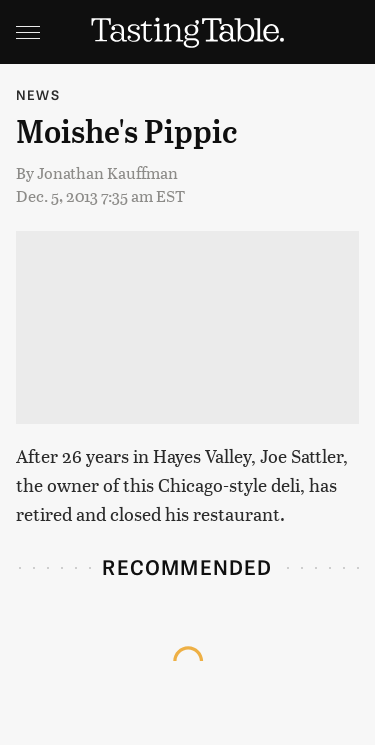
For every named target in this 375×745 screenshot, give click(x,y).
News (38, 94)
